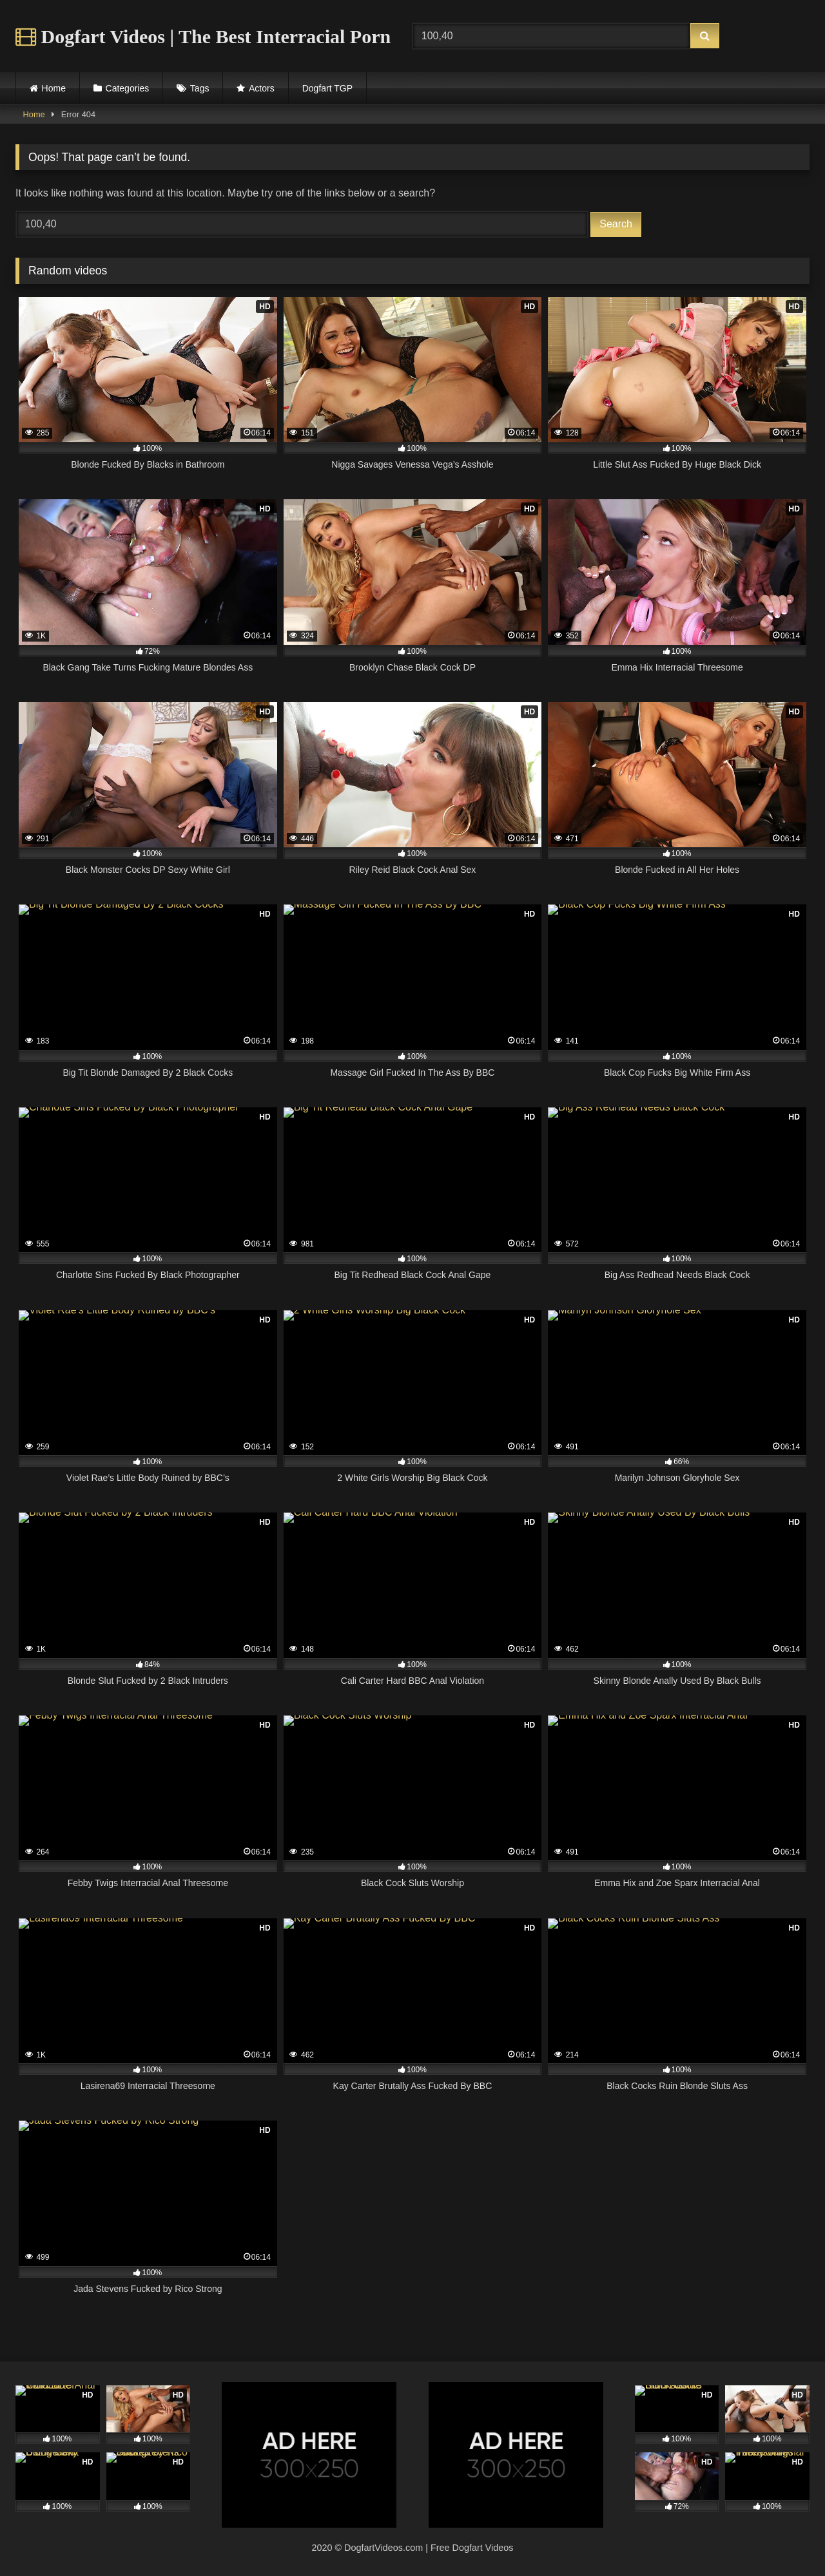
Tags (199, 88)
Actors (262, 88)
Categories (128, 88)
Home (54, 88)
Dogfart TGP (327, 88)
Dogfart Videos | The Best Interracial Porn (203, 36)
